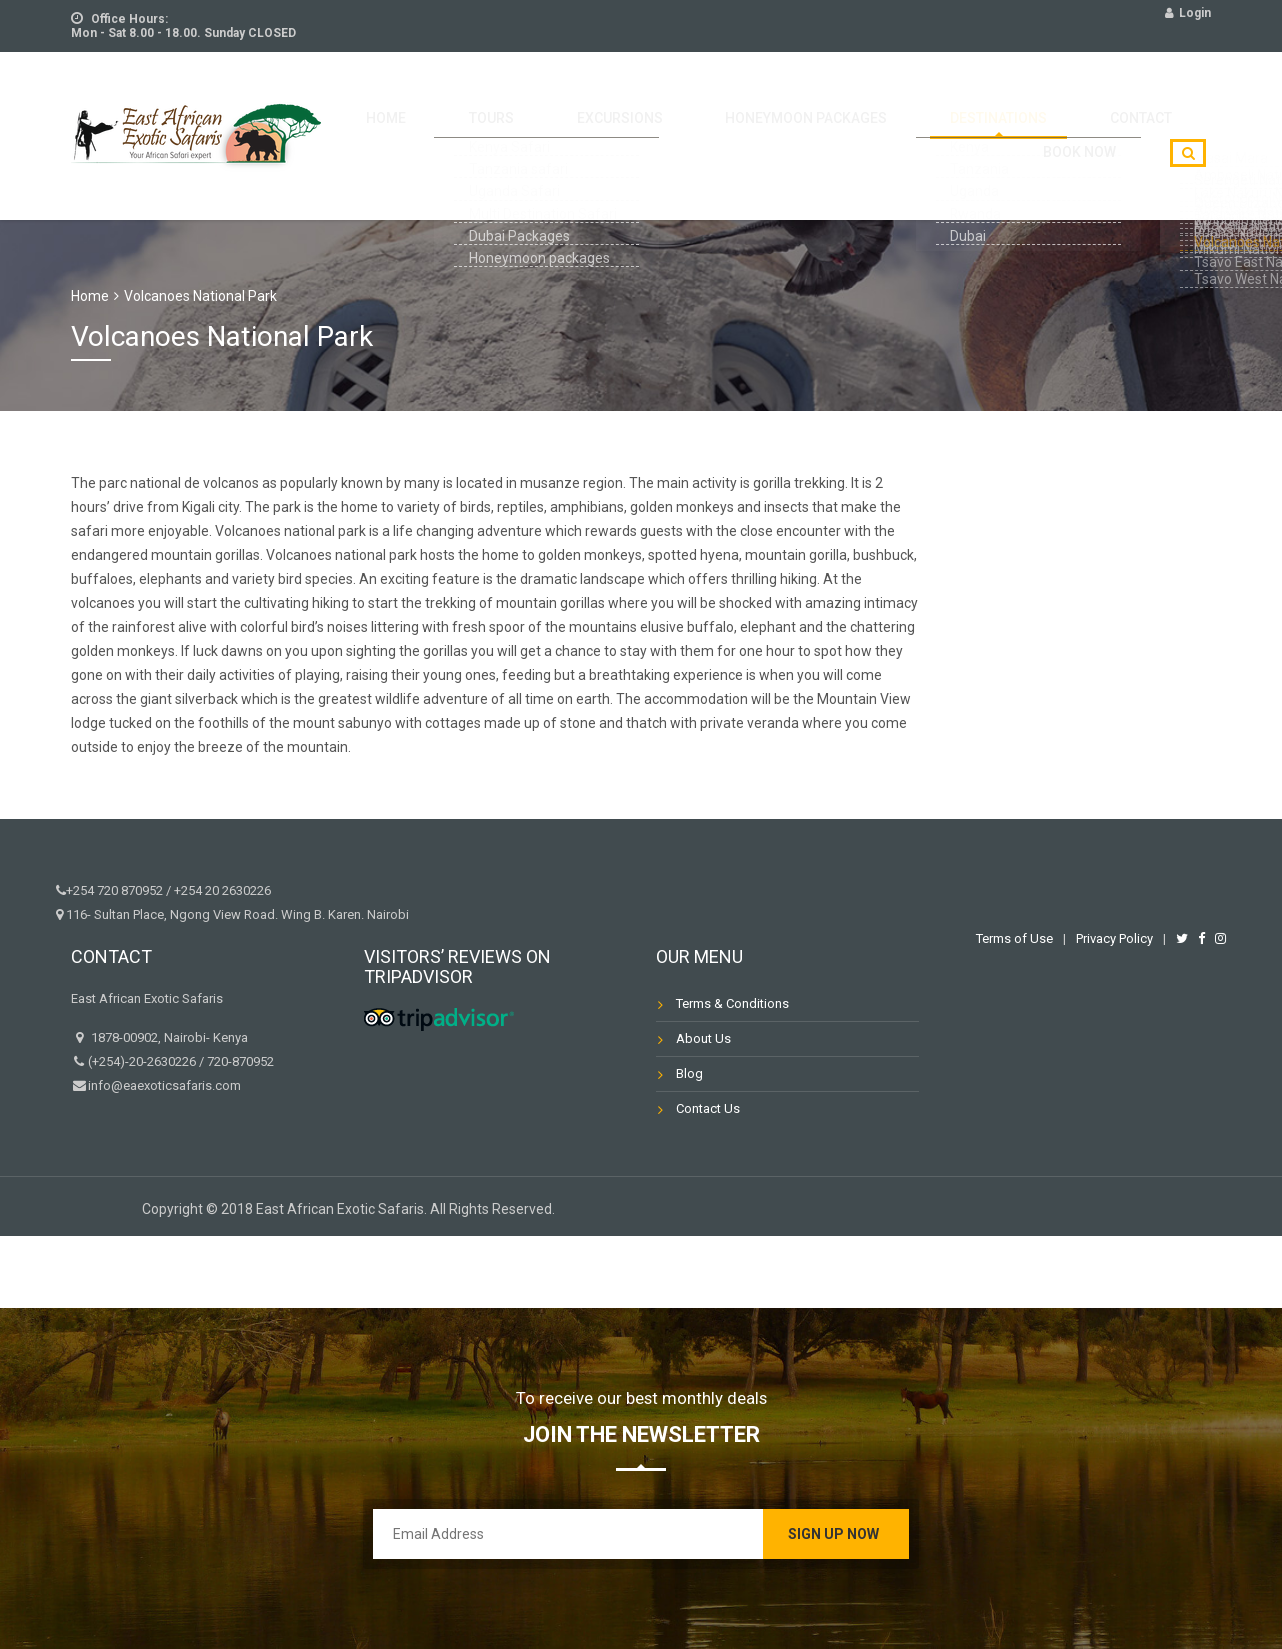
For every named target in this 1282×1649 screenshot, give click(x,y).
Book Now (1149, 122)
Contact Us (708, 1108)
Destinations (924, 122)
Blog (689, 1073)
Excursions (594, 122)
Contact (1044, 122)
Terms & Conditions (732, 1003)
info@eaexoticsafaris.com (164, 1085)
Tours (491, 122)
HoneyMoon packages (755, 122)
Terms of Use (1014, 938)
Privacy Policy (1114, 938)
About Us (703, 1038)
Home (411, 122)
